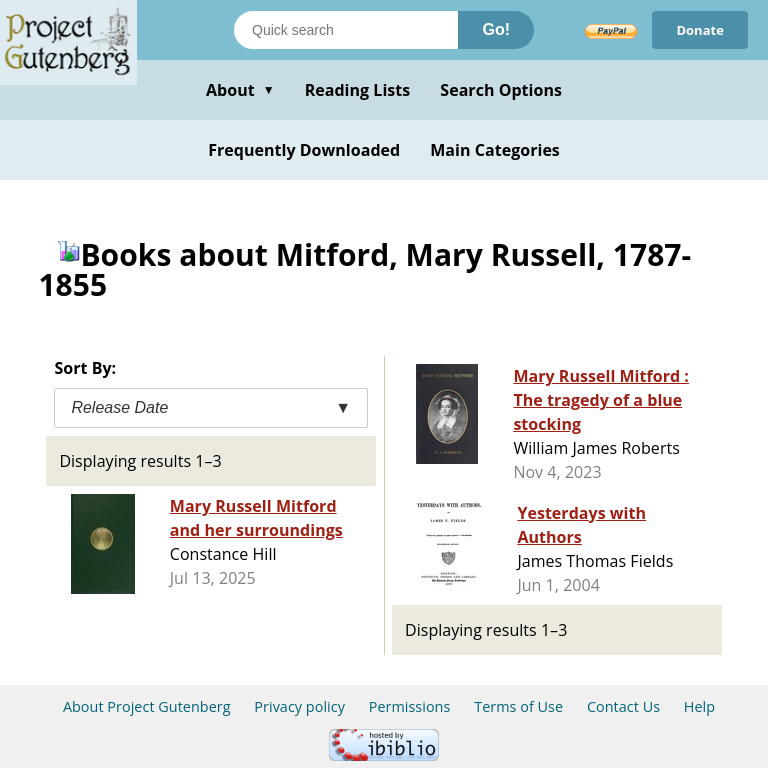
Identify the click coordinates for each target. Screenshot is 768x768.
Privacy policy (299, 706)
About (240, 90)
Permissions (410, 706)
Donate (700, 30)
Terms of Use (518, 706)
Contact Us (623, 706)
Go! (496, 29)
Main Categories (495, 150)
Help (699, 706)
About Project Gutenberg (147, 706)
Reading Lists (358, 90)
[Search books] (346, 30)
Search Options (501, 90)
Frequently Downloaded (304, 150)
